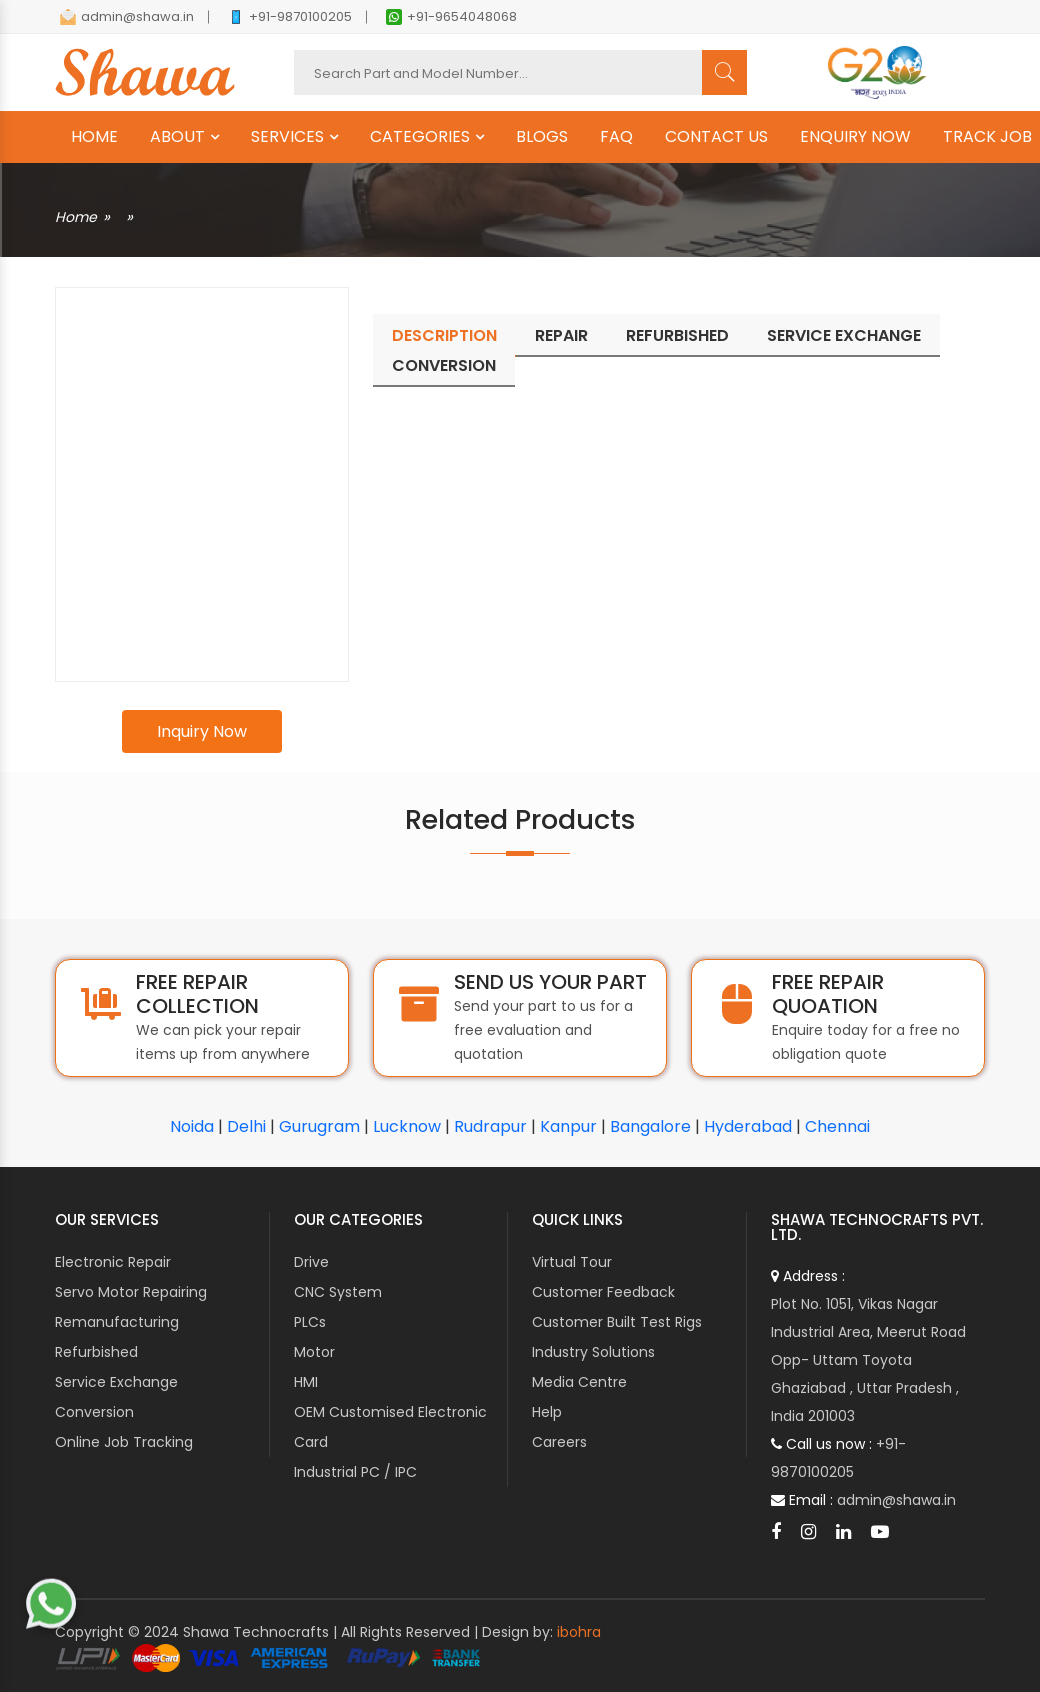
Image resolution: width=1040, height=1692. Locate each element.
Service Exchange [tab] (844, 335)
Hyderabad (748, 1126)
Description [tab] (444, 335)
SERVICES (287, 137)
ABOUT (177, 137)
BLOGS (542, 137)
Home (76, 217)
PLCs (310, 1322)
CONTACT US (716, 137)
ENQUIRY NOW (855, 137)
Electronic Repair (113, 1262)
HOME (94, 137)
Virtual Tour (572, 1262)
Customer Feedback (603, 1292)
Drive (311, 1262)
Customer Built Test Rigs (617, 1322)
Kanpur (568, 1126)
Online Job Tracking (124, 1442)
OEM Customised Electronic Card (390, 1427)
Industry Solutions (593, 1352)
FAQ (616, 137)
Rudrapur (490, 1126)
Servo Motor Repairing (131, 1292)
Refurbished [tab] (677, 335)
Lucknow (407, 1126)
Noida (192, 1126)
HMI (306, 1382)
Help (547, 1412)
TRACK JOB (987, 137)
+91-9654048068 (451, 16)
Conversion (94, 1412)
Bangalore (650, 1126)
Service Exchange (116, 1382)
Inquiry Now (202, 731)
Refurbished (96, 1352)
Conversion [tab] (444, 365)
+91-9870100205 (290, 16)
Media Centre (579, 1382)
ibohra (579, 1632)
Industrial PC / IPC (355, 1472)
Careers (559, 1442)
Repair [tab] (561, 335)
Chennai (837, 1126)
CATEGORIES (420, 137)
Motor (314, 1352)
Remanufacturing (117, 1322)
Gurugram (319, 1126)
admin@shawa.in (127, 16)
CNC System (338, 1292)
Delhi (246, 1126)
